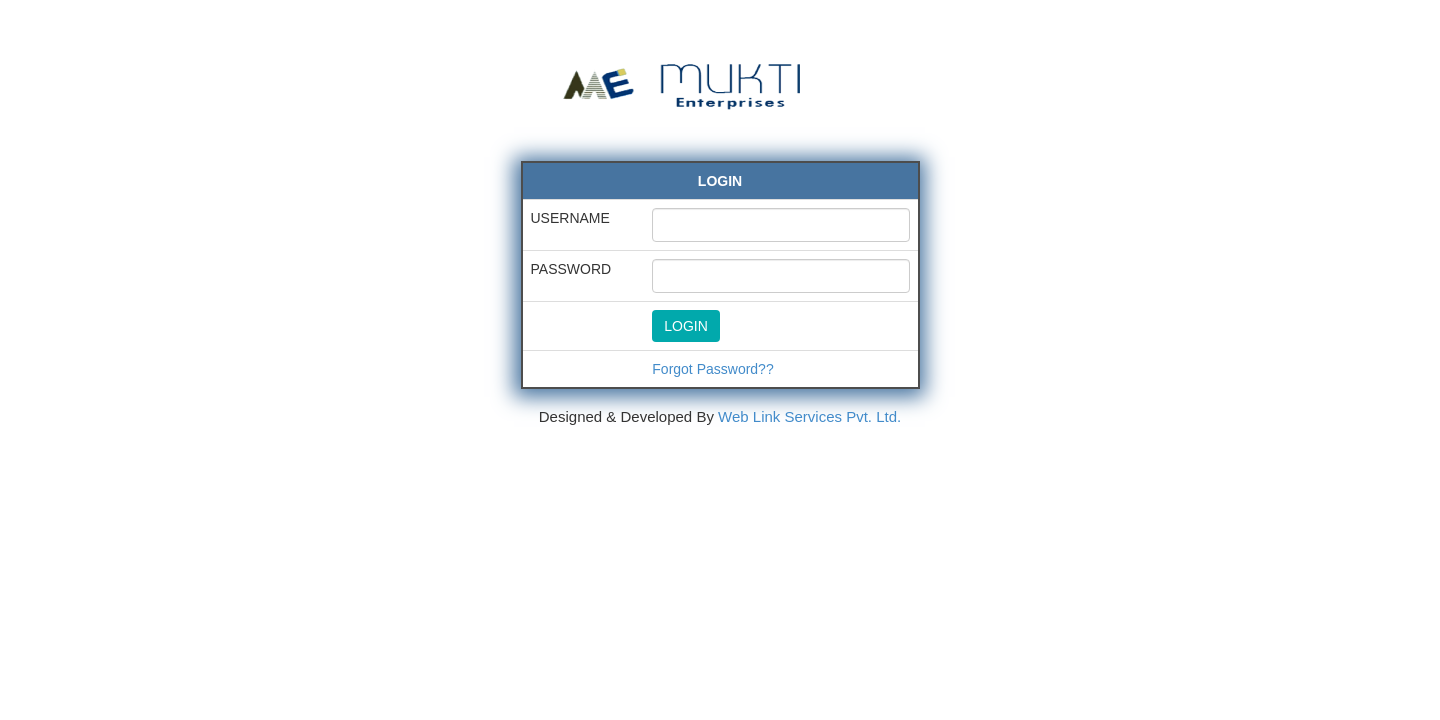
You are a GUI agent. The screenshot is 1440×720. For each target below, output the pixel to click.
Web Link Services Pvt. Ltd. (809, 416)
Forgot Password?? (712, 369)
